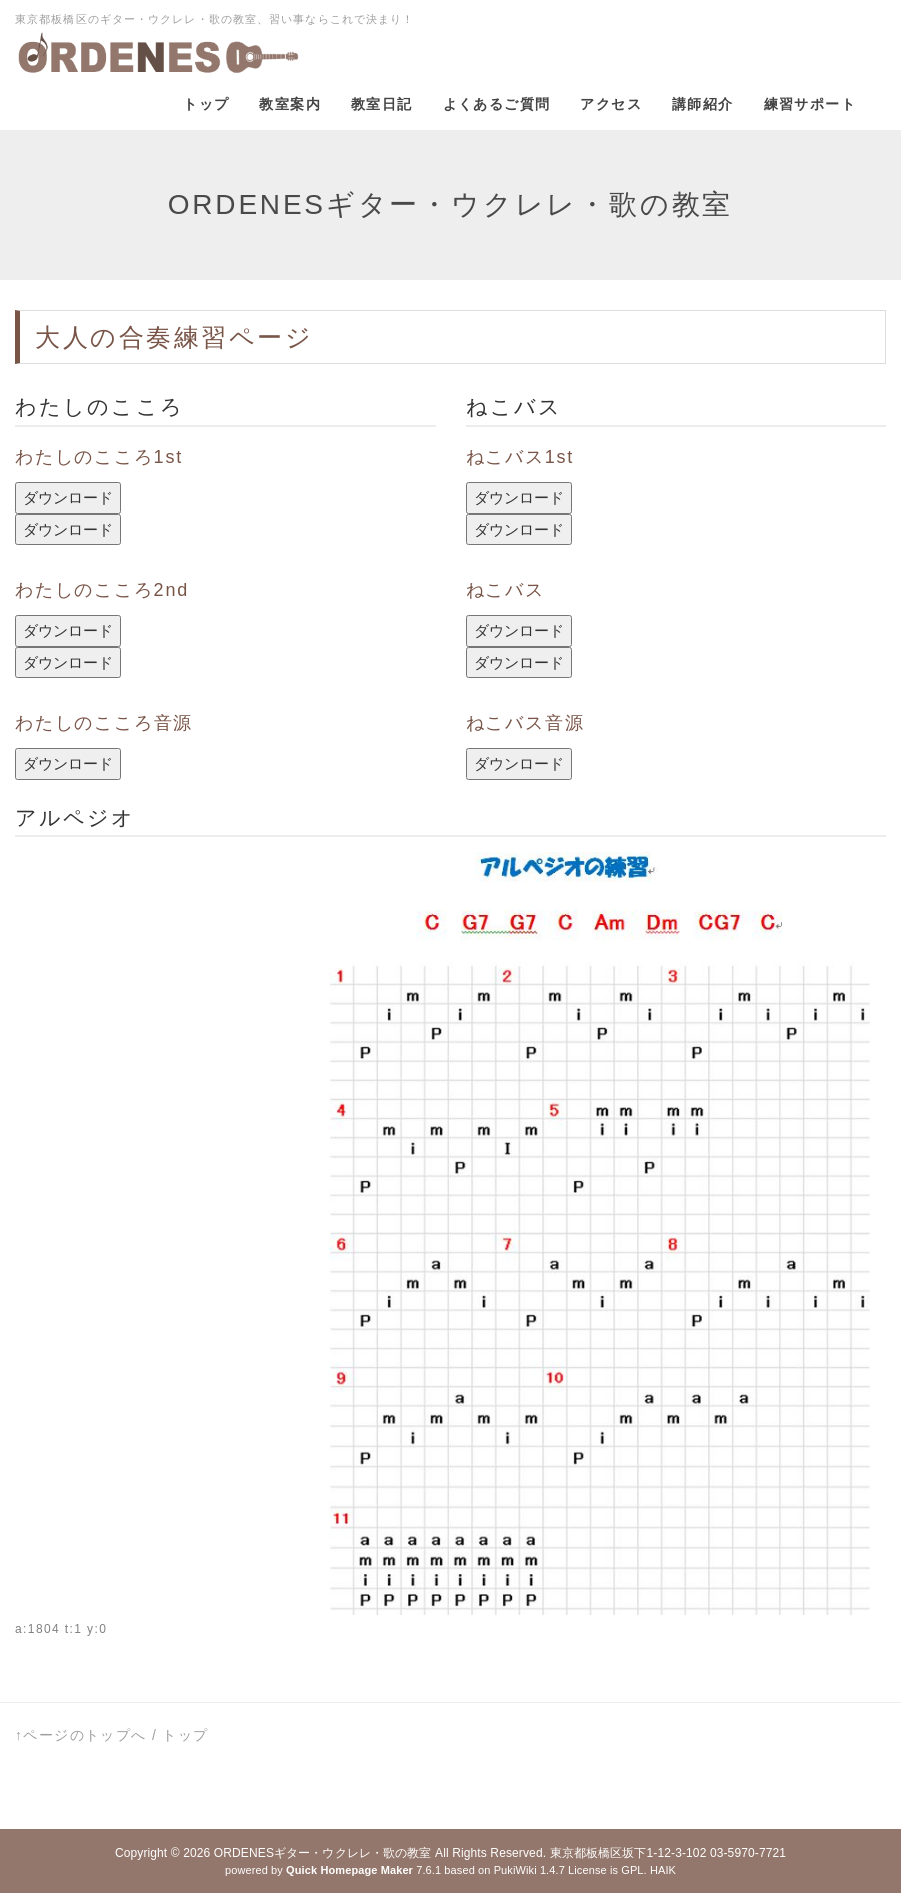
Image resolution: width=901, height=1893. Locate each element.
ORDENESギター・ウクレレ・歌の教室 (323, 1853)
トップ (185, 1735)
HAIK (663, 1870)
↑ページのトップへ (81, 1735)
